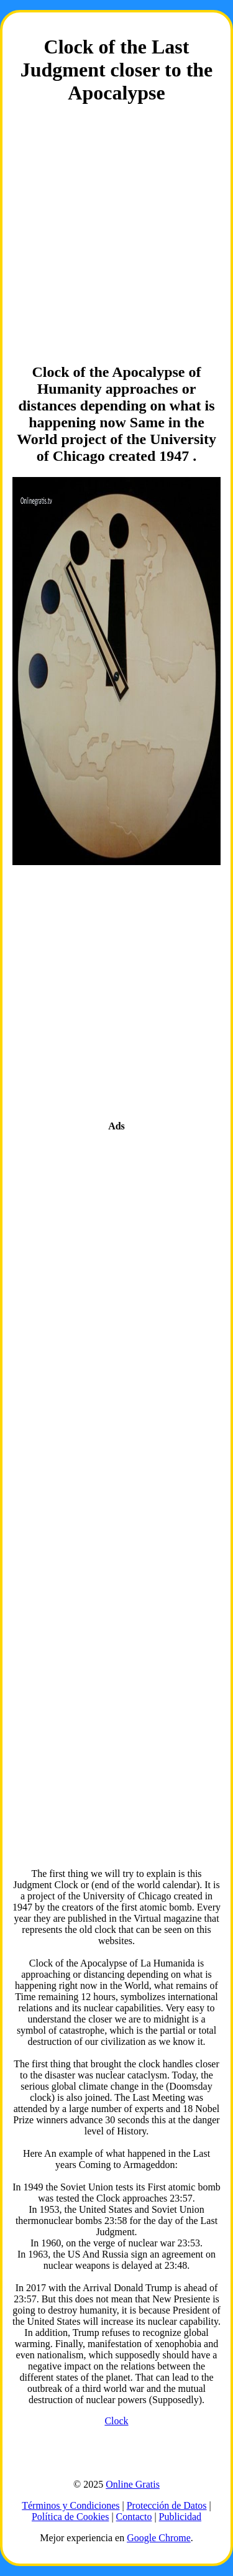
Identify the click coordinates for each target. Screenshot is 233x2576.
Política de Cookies (70, 2516)
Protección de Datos (167, 2505)
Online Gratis (133, 2484)
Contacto (134, 2516)
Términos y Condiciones (70, 2505)
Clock (116, 2421)
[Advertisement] (116, 234)
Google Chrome (159, 2537)
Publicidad (180, 2516)
